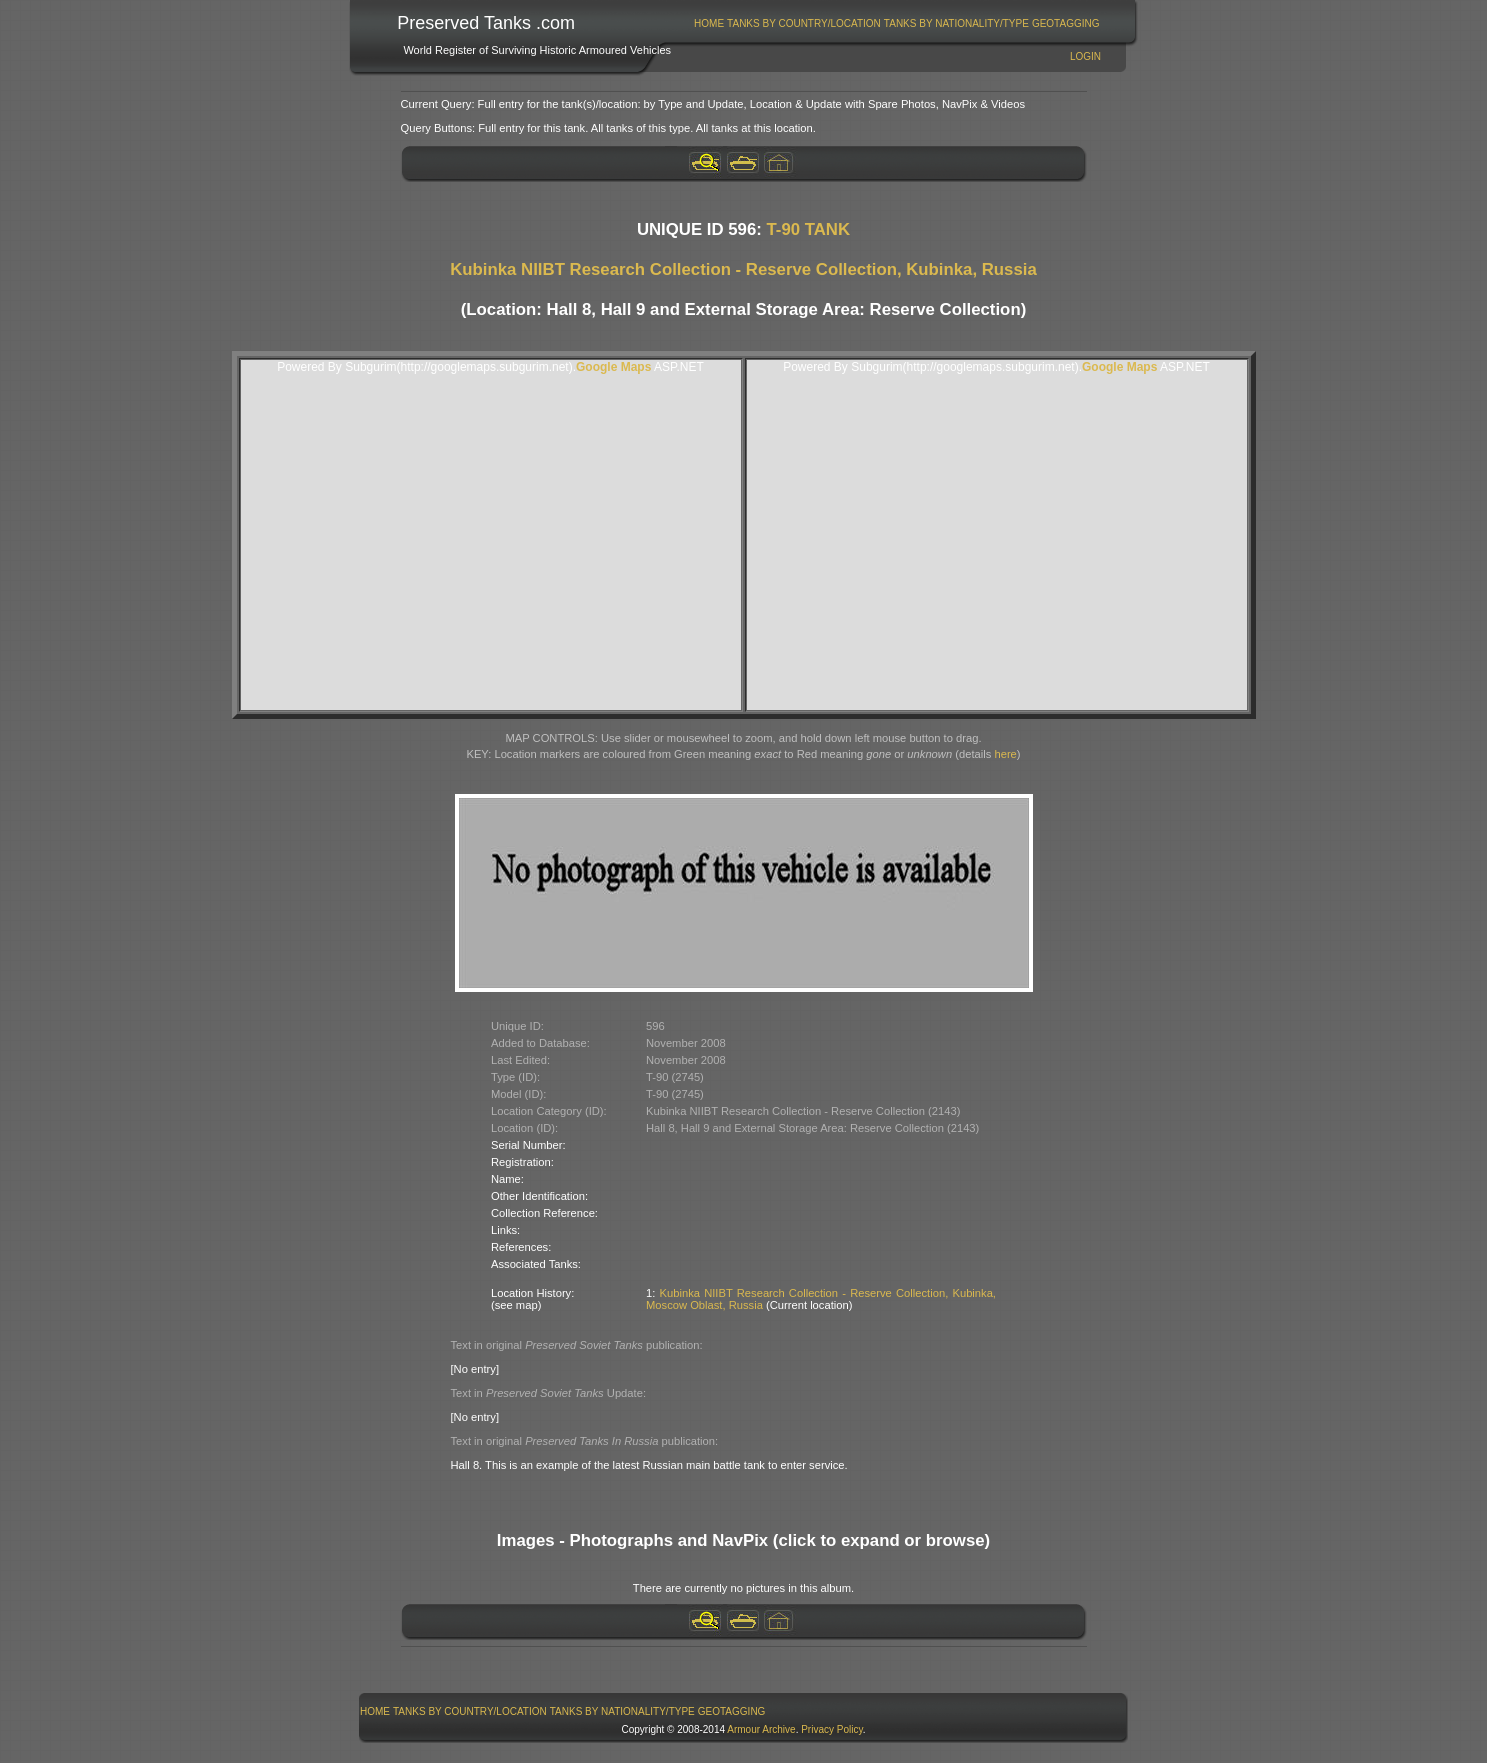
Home (709, 23)
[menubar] (897, 23)
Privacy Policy (832, 1729)
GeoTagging (1066, 23)
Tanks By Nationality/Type (956, 23)
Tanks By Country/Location (804, 23)
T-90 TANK (809, 229)
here (1005, 754)
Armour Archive (761, 1729)
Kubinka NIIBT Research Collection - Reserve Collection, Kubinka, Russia (743, 269)
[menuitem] (709, 23)
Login (1085, 56)
